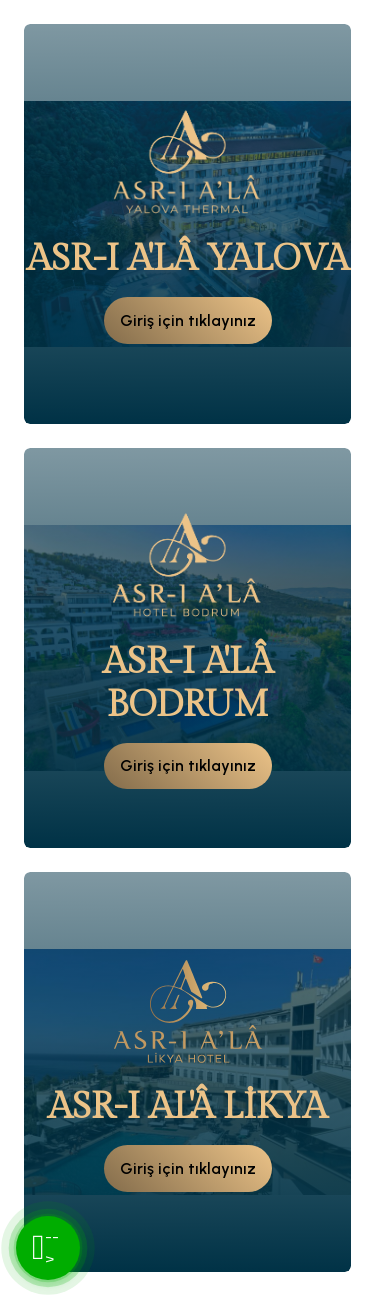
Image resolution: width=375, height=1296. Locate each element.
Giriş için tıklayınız (188, 320)
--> (45, 1248)
